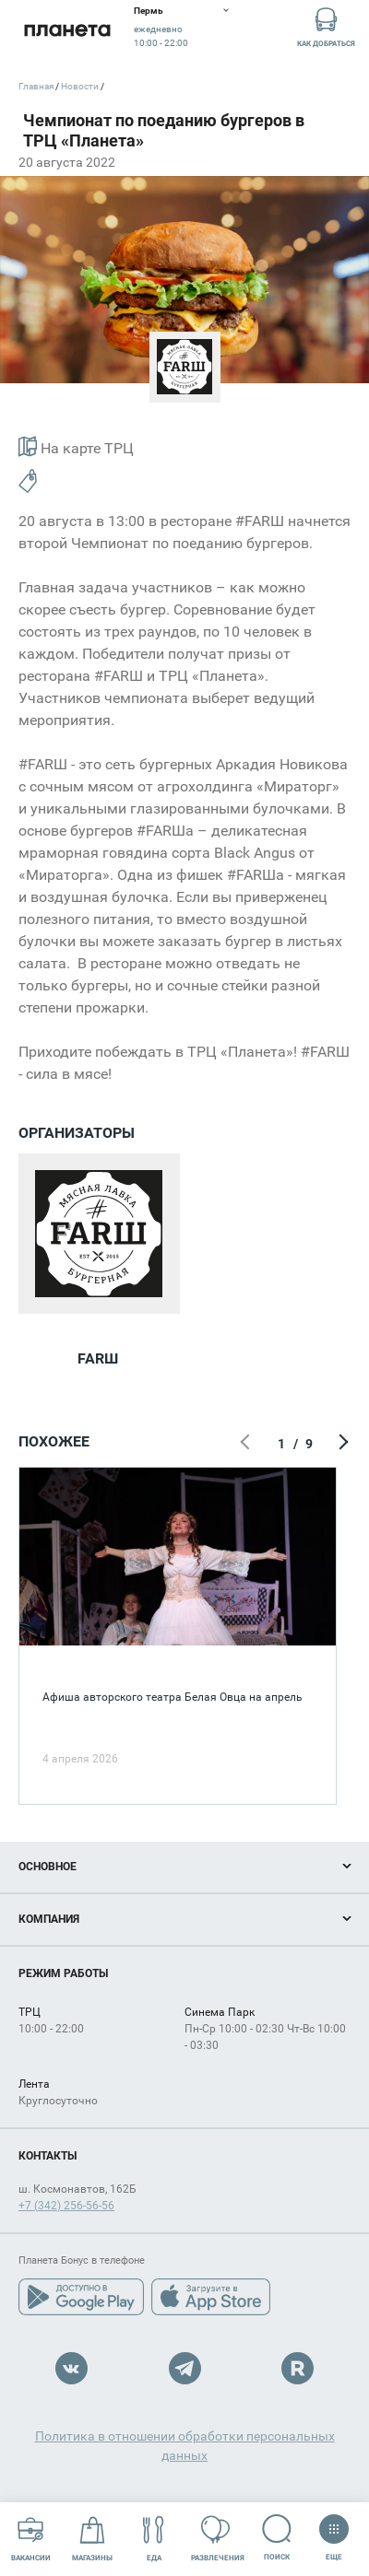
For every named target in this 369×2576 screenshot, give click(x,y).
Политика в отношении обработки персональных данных (185, 2446)
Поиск (277, 2537)
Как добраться (326, 26)
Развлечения (217, 2538)
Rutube (297, 2368)
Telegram (185, 2368)
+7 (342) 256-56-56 (66, 2205)
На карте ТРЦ (76, 446)
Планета (67, 30)
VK (71, 2368)
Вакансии (31, 2538)
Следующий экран (341, 1444)
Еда (153, 2538)
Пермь (148, 11)
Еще (333, 2531)
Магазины (92, 2538)
